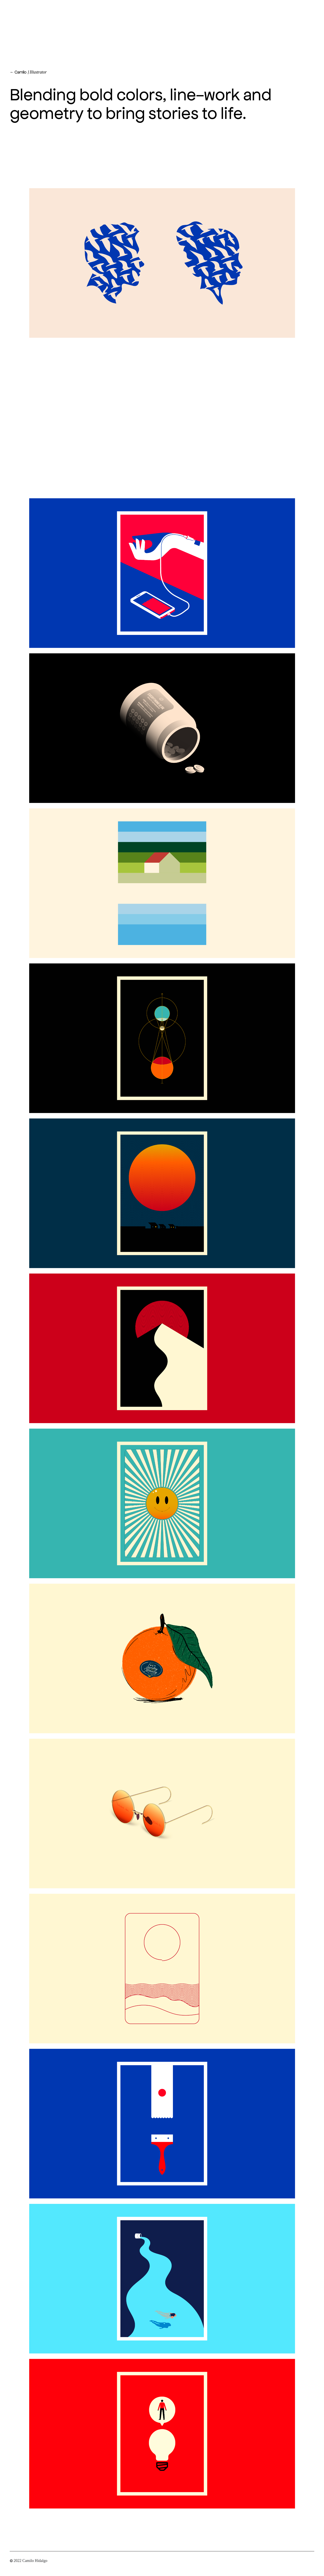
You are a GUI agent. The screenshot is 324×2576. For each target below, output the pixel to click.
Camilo (20, 72)
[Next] (287, 418)
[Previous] (37, 418)
